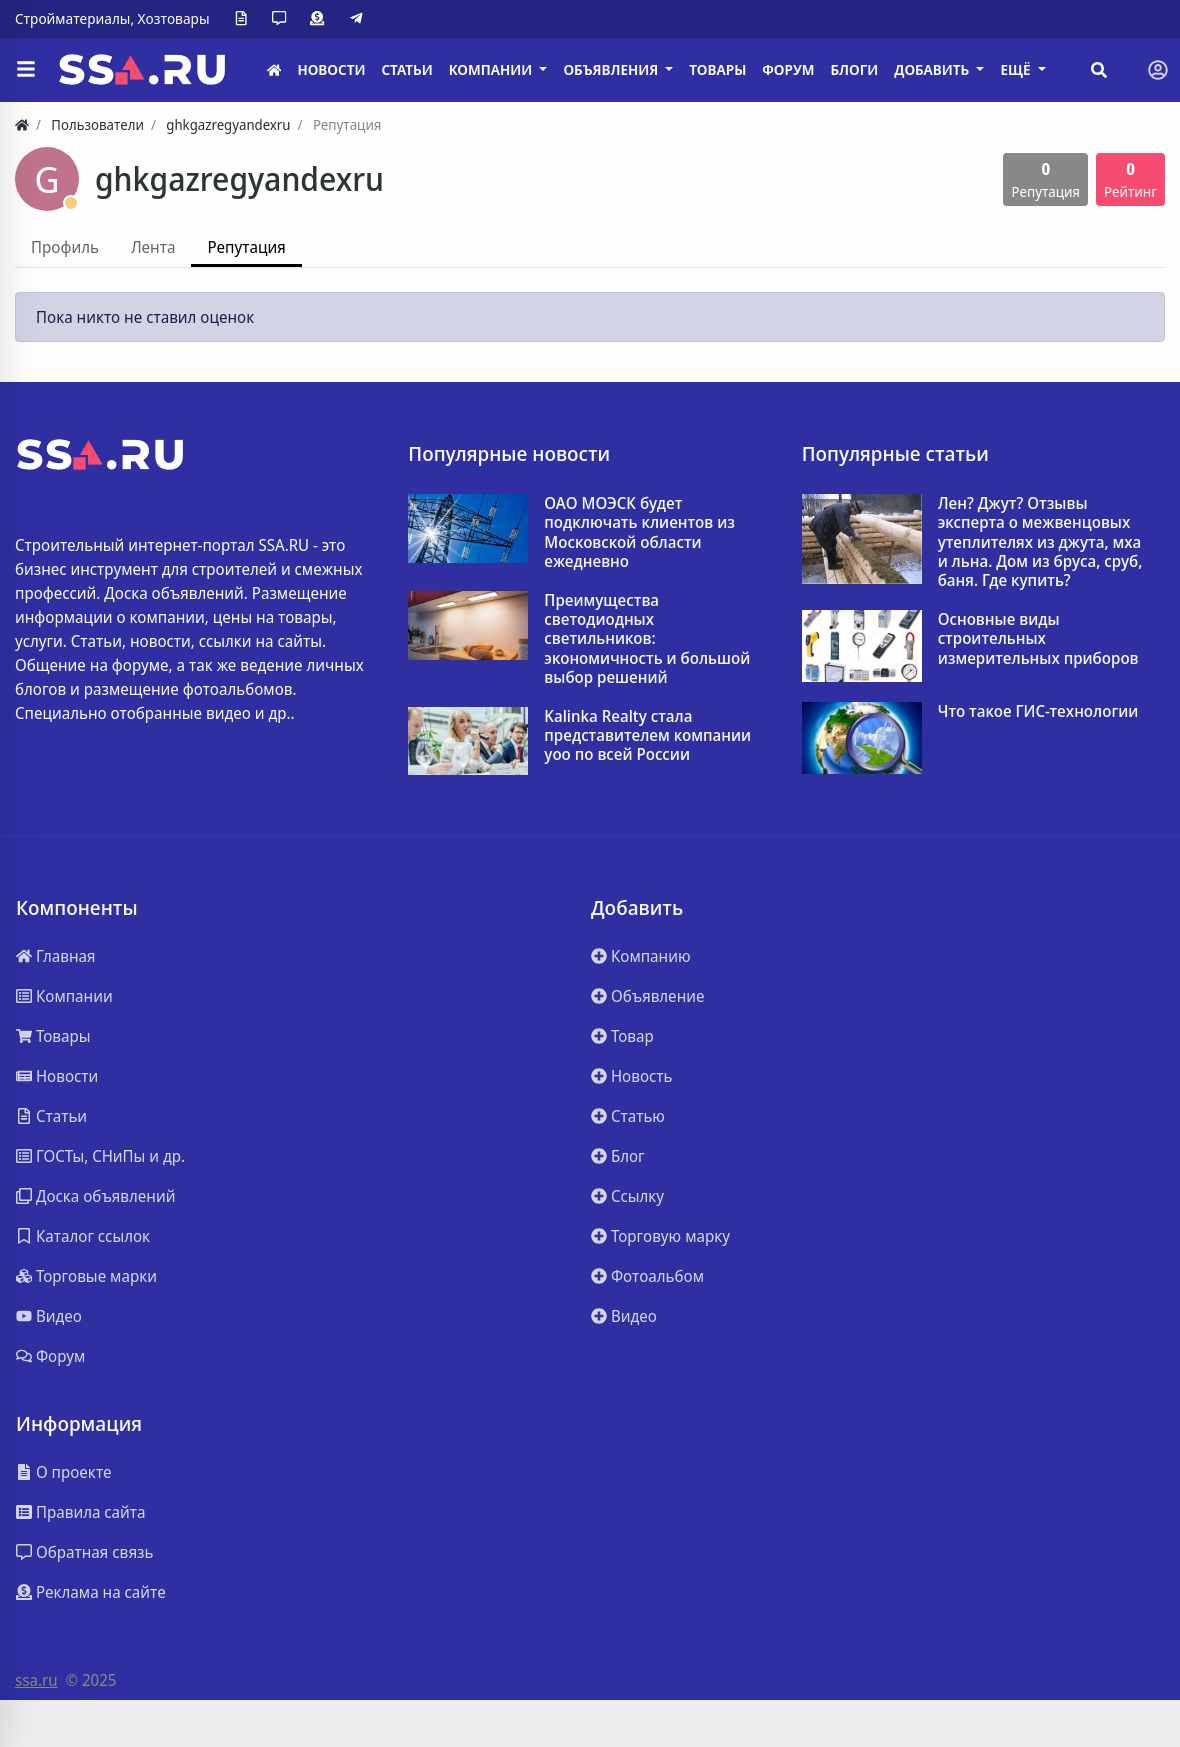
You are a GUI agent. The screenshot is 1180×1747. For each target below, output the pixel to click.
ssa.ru (36, 1680)
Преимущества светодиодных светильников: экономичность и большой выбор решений (647, 639)
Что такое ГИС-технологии (1038, 711)
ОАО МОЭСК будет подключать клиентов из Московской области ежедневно (639, 532)
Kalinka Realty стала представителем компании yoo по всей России (647, 736)
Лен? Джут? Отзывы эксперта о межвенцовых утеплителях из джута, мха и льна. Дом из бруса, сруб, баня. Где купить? (1040, 542)
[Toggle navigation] (1158, 70)
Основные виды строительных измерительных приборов (1038, 639)
